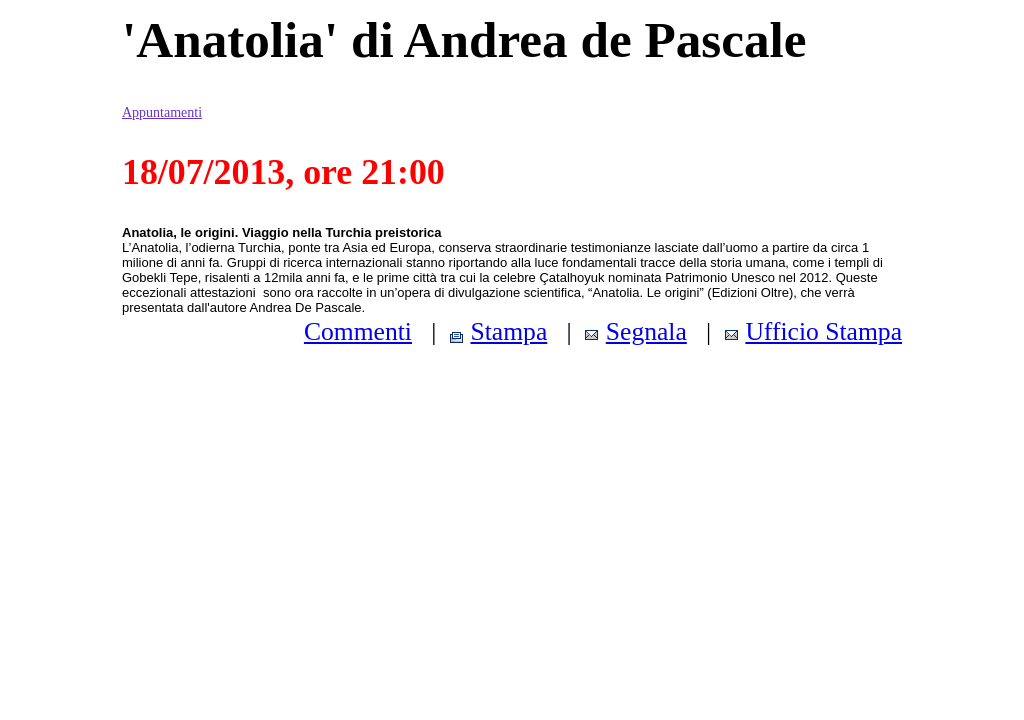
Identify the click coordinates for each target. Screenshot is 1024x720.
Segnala (646, 331)
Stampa (509, 331)
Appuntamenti (162, 112)
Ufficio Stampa (823, 331)
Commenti (358, 331)
